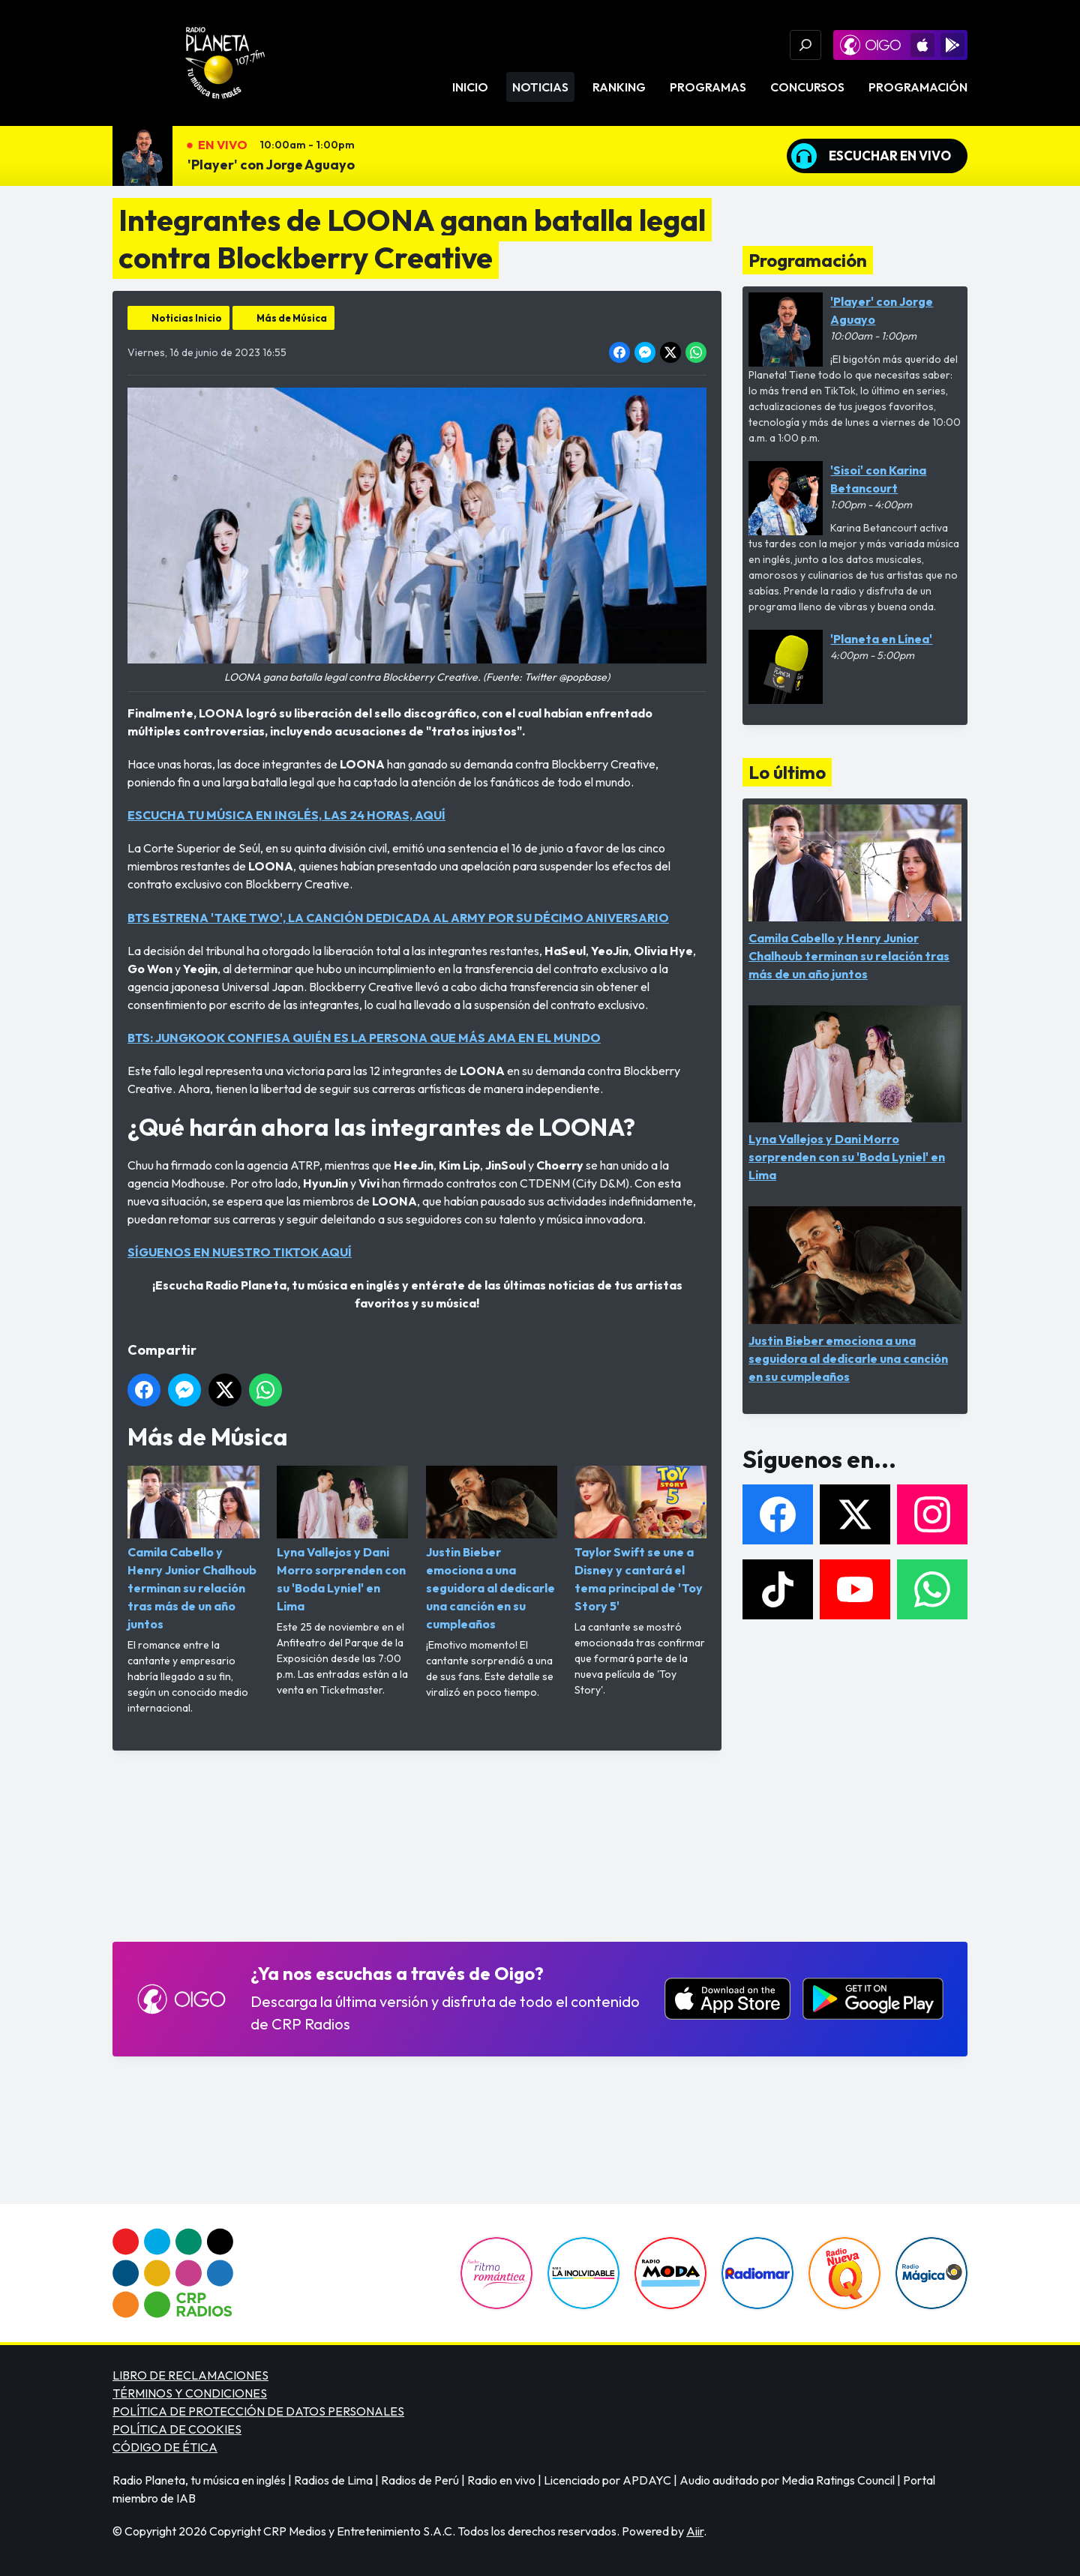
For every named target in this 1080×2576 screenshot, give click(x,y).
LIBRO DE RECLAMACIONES (190, 2375)
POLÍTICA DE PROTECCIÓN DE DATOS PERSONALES (258, 2411)
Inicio (470, 86)
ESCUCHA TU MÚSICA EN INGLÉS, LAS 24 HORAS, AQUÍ (287, 814)
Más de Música (291, 318)
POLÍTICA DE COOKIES (177, 2429)
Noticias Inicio (187, 318)
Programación (918, 86)
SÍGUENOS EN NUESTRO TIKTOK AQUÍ (240, 1252)
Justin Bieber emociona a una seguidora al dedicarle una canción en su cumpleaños (492, 1548)
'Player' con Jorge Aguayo (271, 164)
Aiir (695, 2531)
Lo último (787, 772)
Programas (708, 86)
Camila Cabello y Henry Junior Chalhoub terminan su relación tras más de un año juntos (194, 1548)
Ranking (619, 86)
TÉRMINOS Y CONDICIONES (189, 2393)
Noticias (540, 86)
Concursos (807, 86)
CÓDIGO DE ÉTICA (165, 2447)
